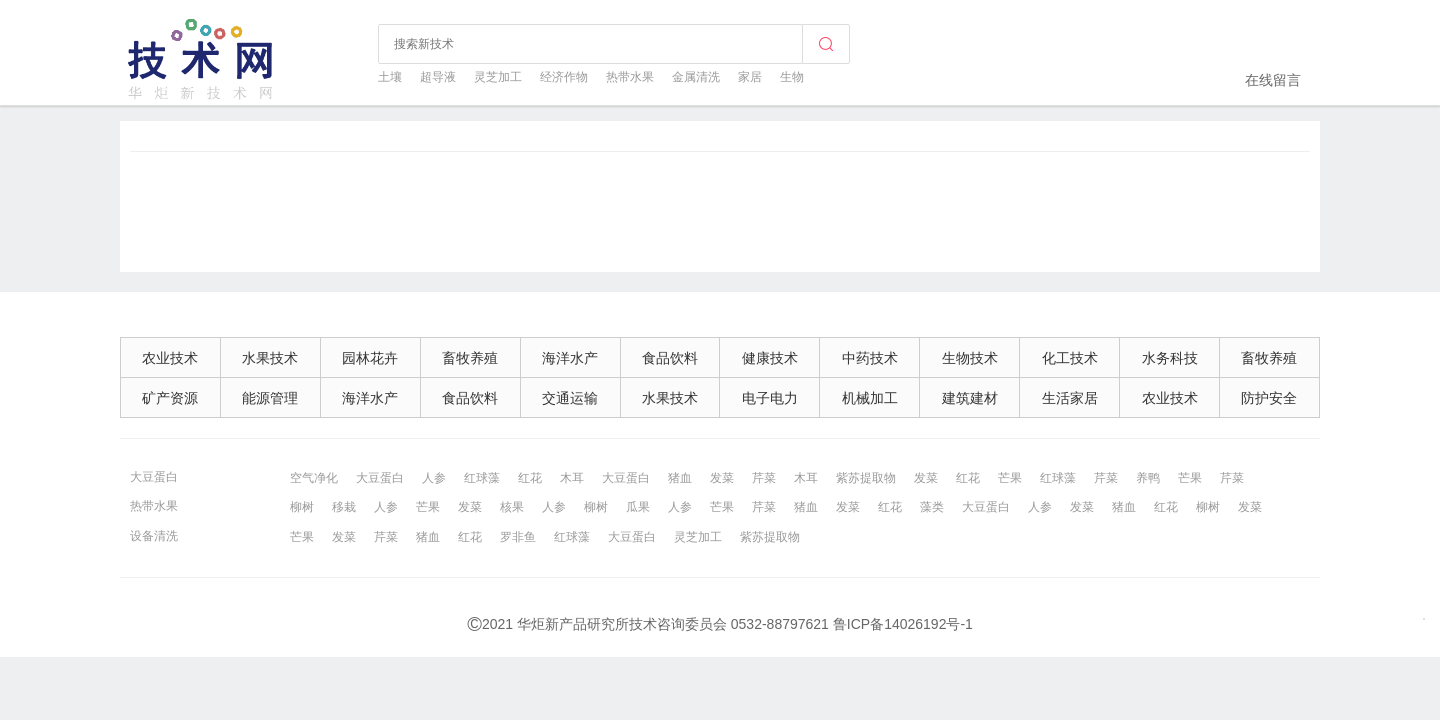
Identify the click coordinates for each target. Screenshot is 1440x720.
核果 (512, 507)
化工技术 (1070, 358)
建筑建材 (970, 398)
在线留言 (1273, 80)
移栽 (344, 507)
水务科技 (1170, 358)
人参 (434, 478)
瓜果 (638, 507)
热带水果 (630, 77)
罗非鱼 (518, 537)
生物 (792, 77)
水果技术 (270, 358)
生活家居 (1070, 398)
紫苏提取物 (866, 478)
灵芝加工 (498, 77)
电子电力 (770, 398)
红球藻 (482, 478)
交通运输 (570, 398)
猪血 (680, 478)
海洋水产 (570, 358)
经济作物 (564, 77)
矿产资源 (170, 398)
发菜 (722, 478)
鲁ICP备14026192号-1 (903, 624)
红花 (530, 478)
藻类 (932, 507)
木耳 (572, 478)
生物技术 (970, 358)
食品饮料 (670, 358)
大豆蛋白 (154, 477)
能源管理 (270, 398)
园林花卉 (370, 358)
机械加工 (870, 398)
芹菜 (764, 478)
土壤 (390, 77)
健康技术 (770, 358)
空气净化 (314, 478)
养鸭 (1148, 478)
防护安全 (1269, 398)
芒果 (1010, 478)
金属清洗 (696, 77)
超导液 (438, 77)
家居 (750, 77)
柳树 (302, 507)
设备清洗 (154, 536)
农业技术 (170, 358)
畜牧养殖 (470, 358)
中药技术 (870, 358)
